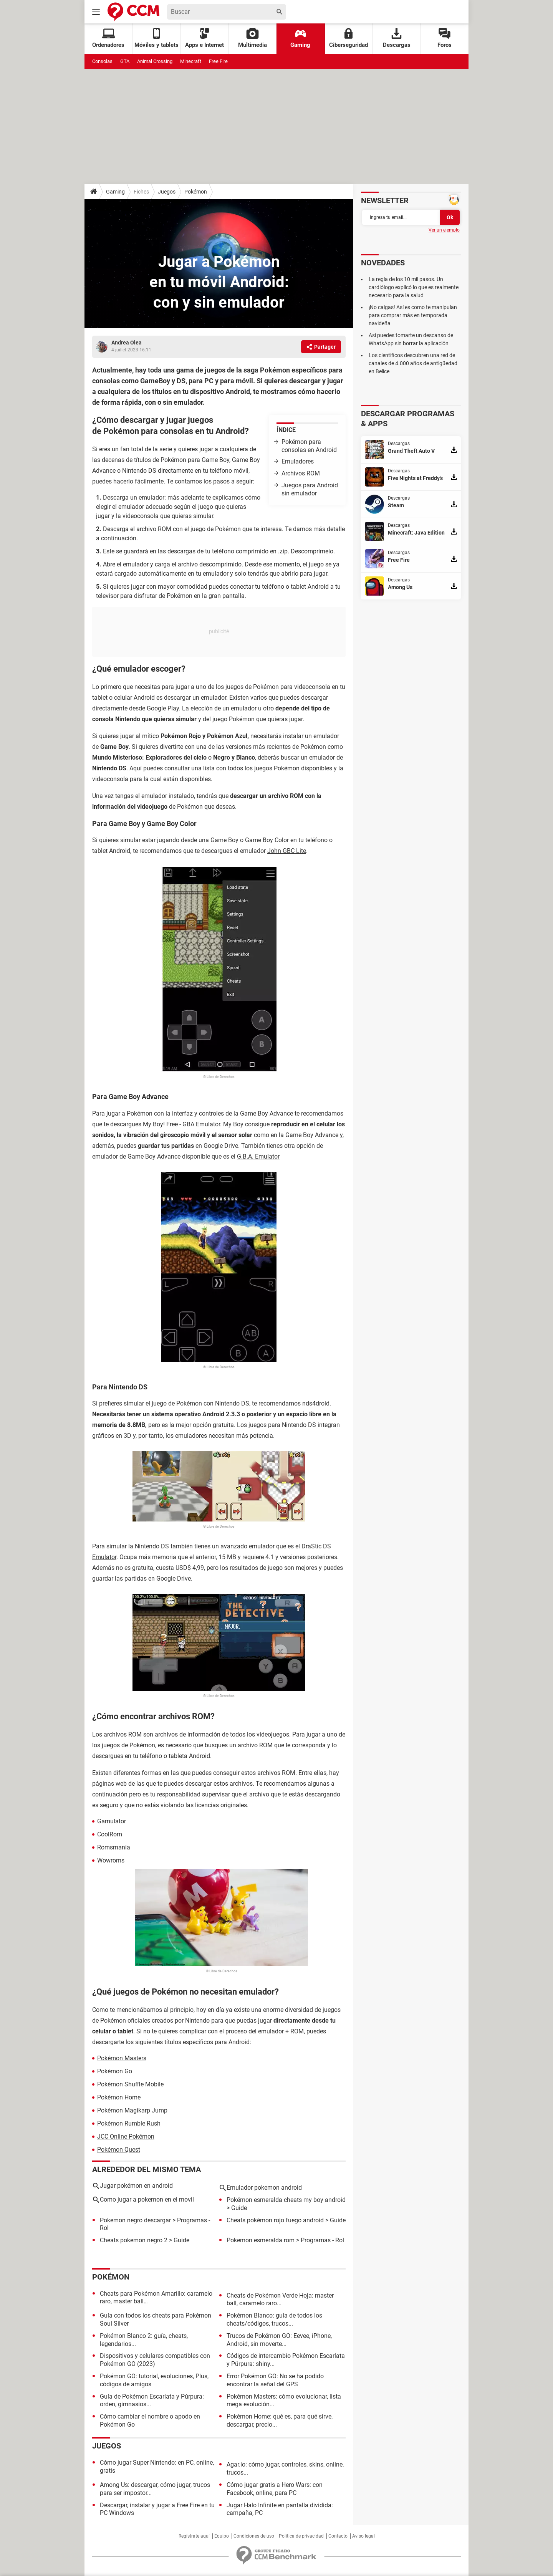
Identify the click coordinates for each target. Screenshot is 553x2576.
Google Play (163, 708)
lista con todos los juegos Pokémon (251, 768)
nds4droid (315, 1403)
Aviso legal (363, 2536)
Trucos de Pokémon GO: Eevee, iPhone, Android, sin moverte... (279, 2340)
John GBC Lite (286, 850)
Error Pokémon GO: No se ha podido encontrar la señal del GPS (275, 2380)
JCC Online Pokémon (125, 2136)
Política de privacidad (301, 2536)
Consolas (102, 61)
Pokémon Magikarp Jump (132, 2110)
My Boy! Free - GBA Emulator (181, 1124)
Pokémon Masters (121, 2058)
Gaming (300, 38)
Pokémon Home (119, 2097)
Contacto (338, 2536)
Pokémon (195, 192)
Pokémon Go (114, 2071)
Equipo (221, 2536)
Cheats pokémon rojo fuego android (275, 2220)
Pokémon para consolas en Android (309, 446)
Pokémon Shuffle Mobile (130, 2084)
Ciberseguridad (348, 38)
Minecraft (190, 61)
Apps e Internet (204, 38)
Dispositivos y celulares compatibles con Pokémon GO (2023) (155, 2359)
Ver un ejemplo (444, 230)
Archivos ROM (300, 473)
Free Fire (218, 61)
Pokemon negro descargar (135, 2220)
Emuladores (298, 461)
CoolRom (109, 1834)
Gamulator (111, 1821)
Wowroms (110, 1860)
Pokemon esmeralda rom (261, 2240)
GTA (124, 61)
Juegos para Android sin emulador (309, 489)
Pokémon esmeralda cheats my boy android (286, 2200)
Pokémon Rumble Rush (129, 2123)
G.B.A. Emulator (258, 1156)
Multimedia (252, 38)
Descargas (397, 38)
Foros (444, 38)
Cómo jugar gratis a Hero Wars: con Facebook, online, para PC (275, 2489)
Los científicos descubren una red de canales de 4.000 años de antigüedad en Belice (413, 363)
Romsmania (113, 1847)
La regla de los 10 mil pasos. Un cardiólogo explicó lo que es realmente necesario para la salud (414, 287)
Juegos (167, 192)
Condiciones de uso (253, 2536)
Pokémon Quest (118, 2149)
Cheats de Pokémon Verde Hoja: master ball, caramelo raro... (280, 2299)
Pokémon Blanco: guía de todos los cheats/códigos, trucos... (274, 2319)
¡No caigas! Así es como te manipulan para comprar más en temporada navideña (413, 315)
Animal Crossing (154, 61)
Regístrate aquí (194, 2536)
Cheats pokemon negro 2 (133, 2240)
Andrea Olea (126, 342)
